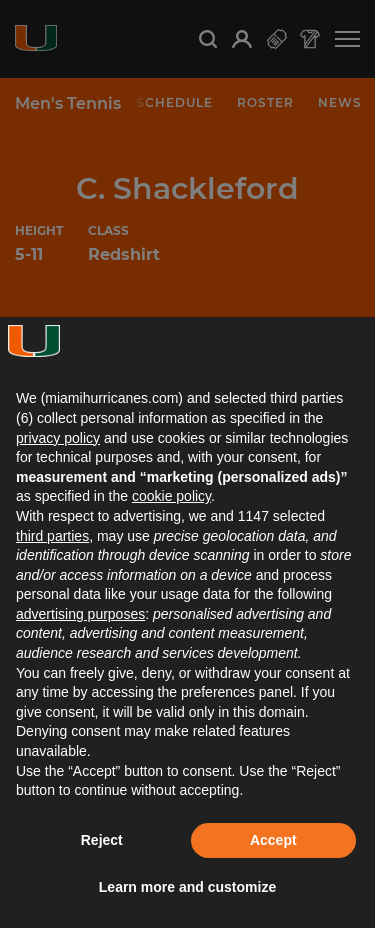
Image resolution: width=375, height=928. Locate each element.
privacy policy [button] (58, 438)
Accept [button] (273, 840)
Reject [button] (102, 840)
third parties (52, 536)
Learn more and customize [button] (187, 887)
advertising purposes (80, 614)
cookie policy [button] (171, 496)
